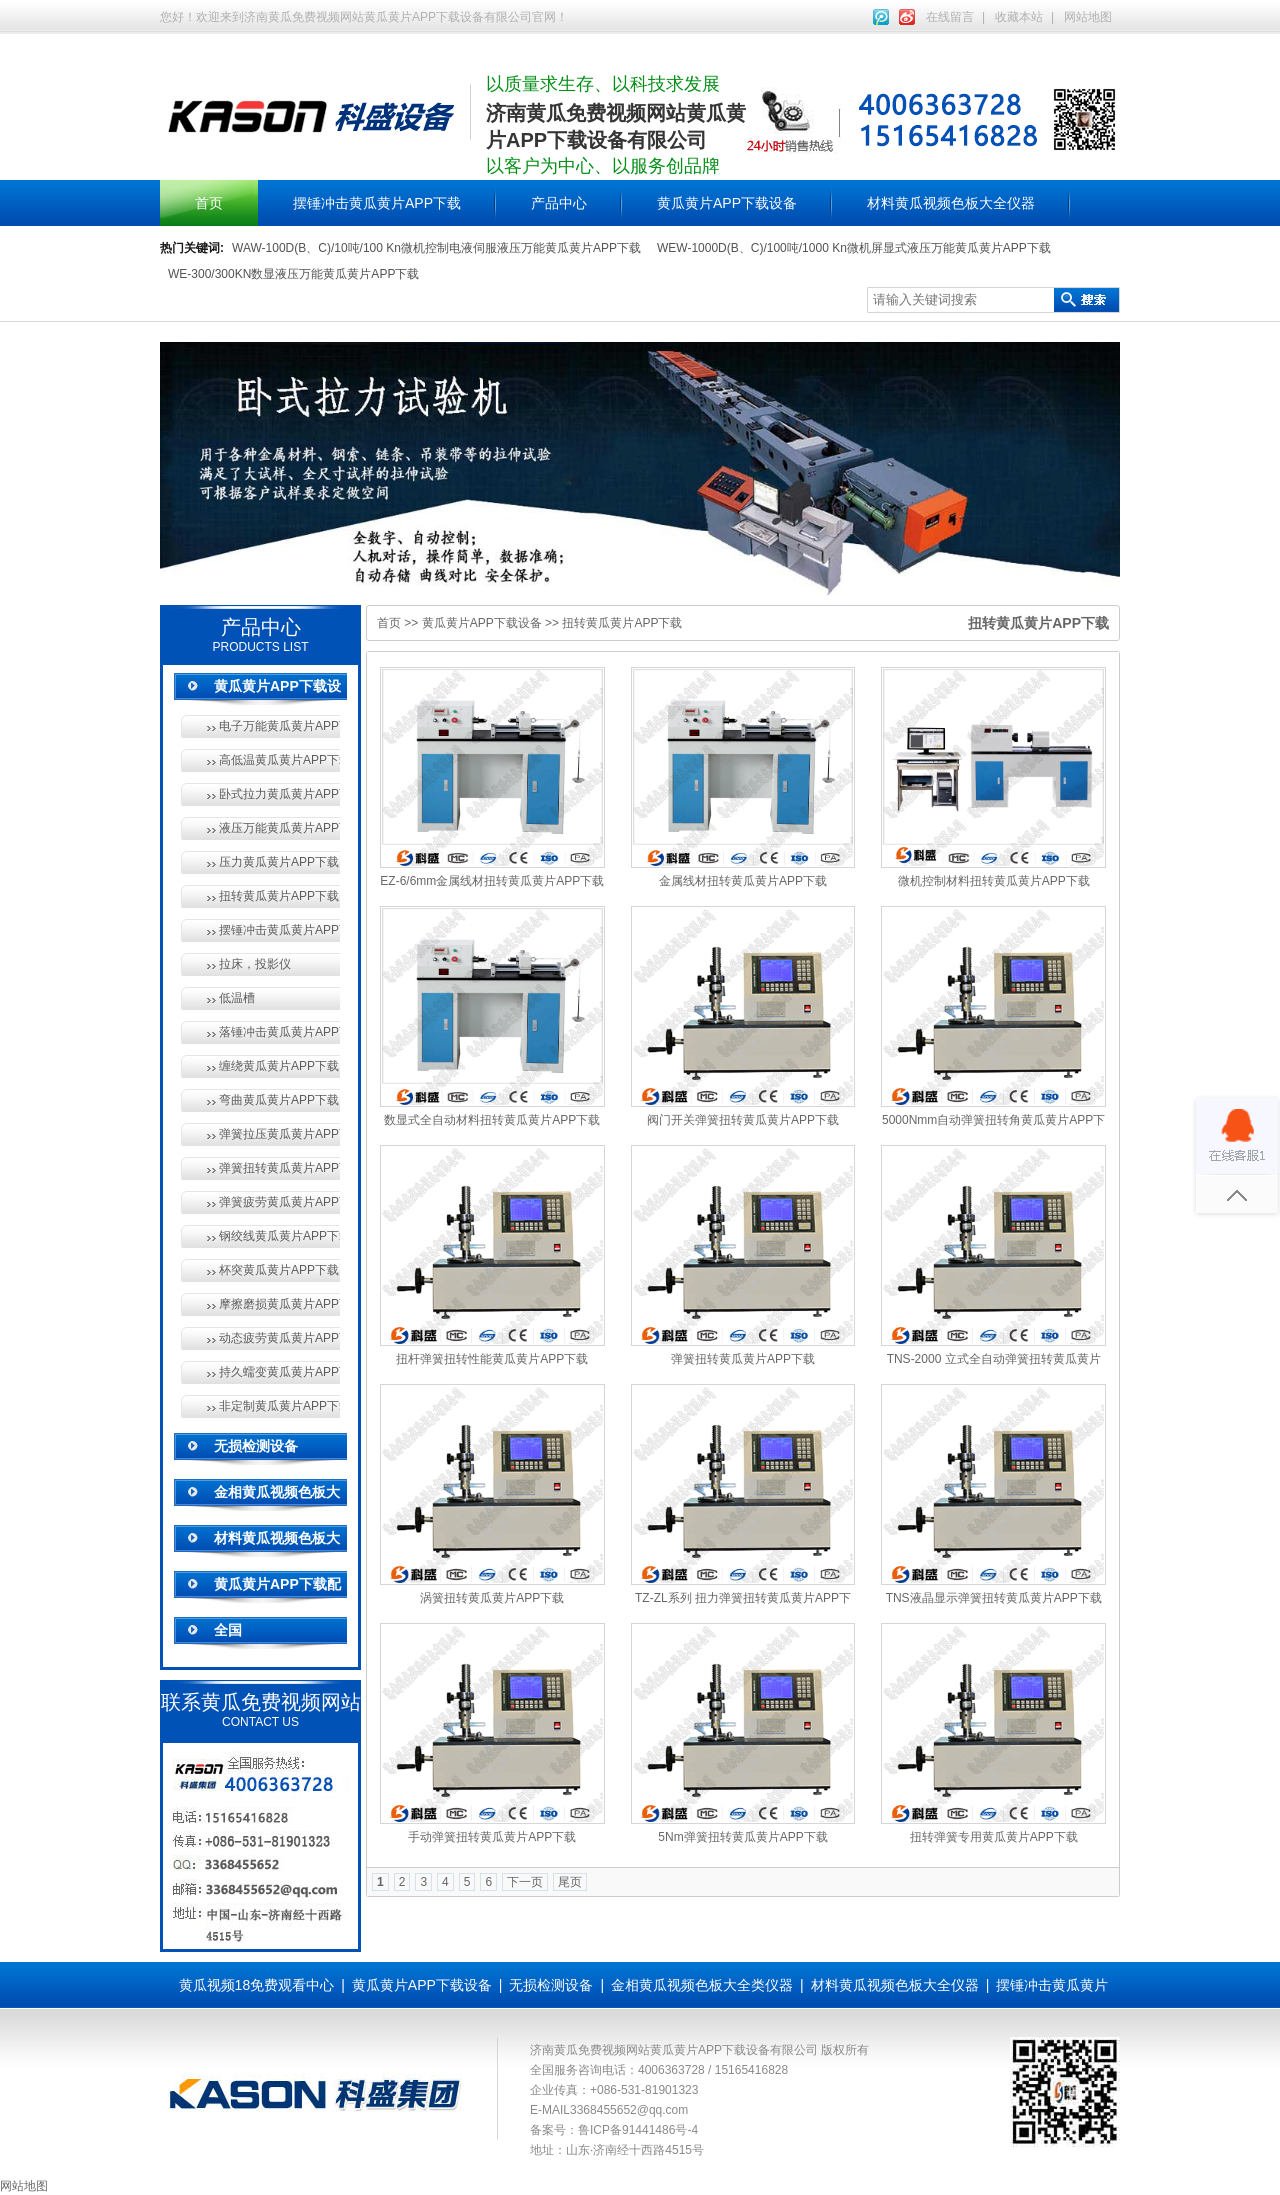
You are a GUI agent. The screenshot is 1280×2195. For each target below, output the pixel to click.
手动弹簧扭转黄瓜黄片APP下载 (492, 1837)
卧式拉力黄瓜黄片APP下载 (279, 794)
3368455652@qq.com (629, 2110)
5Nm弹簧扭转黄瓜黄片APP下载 (742, 1837)
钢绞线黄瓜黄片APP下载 (279, 1236)
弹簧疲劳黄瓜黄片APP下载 (279, 1202)
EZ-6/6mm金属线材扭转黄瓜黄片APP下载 (492, 881)
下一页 (525, 1882)
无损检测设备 (256, 1446)
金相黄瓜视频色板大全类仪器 (702, 1985)
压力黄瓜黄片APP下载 (279, 862)
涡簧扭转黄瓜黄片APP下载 (492, 1598)
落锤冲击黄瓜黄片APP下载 (279, 1032)
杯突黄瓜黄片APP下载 (279, 1270)
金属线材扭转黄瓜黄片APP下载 (743, 881)
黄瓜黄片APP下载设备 (727, 203)
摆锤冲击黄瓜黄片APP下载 (377, 203)
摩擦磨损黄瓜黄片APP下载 (279, 1304)
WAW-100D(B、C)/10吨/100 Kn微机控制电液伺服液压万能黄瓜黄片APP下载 (436, 248)
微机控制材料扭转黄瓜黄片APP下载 (994, 881)
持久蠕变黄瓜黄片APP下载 (279, 1372)
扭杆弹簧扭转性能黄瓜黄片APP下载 (492, 1359)
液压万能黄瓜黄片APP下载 (279, 828)
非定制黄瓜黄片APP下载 (279, 1406)
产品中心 (559, 203)
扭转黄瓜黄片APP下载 (279, 896)
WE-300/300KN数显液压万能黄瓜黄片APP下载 (293, 274)
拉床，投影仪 (255, 964)
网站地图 (1088, 17)
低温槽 (237, 998)
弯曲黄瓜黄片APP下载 (279, 1100)
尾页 (570, 1882)
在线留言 (950, 17)
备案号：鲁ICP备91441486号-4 (614, 2130)
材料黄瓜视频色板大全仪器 (951, 203)
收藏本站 (1019, 17)
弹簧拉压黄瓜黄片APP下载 (279, 1134)
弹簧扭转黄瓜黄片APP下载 (279, 1168)
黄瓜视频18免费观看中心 (257, 1985)
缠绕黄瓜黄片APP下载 (279, 1066)
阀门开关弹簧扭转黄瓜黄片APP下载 (743, 1120)
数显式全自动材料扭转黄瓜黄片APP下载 (492, 1120)
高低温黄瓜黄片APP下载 (279, 760)
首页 (209, 203)
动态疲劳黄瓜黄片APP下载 (279, 1338)
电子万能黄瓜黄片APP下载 (279, 726)
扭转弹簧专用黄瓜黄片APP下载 (994, 1837)
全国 (228, 1630)
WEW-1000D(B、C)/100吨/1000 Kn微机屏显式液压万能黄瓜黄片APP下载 (854, 248)
